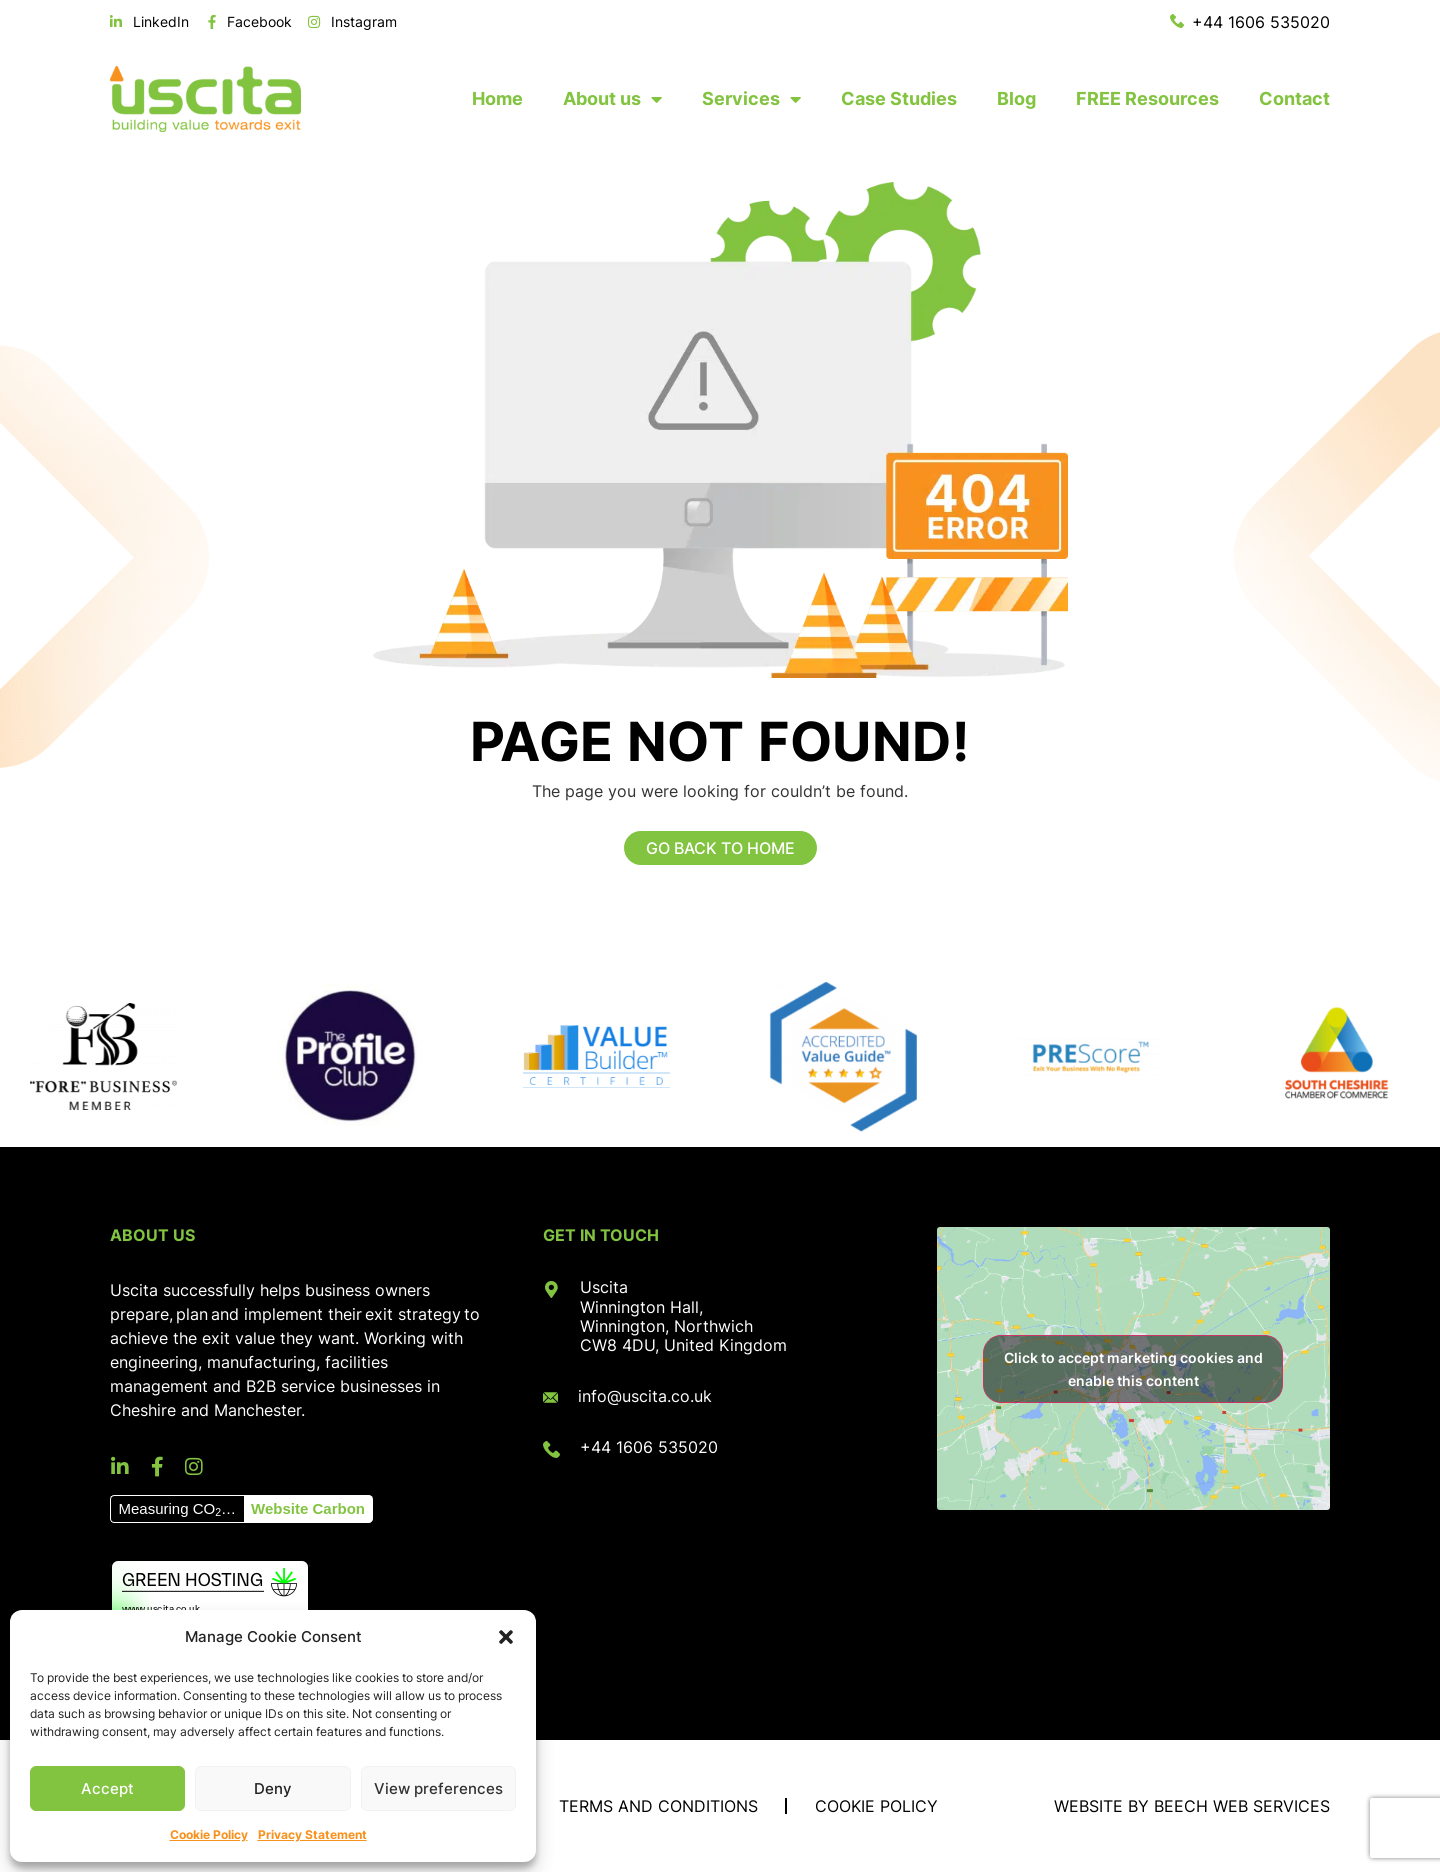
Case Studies (899, 98)
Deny (273, 1788)
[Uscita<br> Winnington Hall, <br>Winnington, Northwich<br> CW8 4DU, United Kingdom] (551, 1289)
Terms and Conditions (658, 1806)
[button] (506, 1637)
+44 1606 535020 (649, 1447)
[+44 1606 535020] (551, 1449)
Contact (1294, 98)
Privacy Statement (312, 1834)
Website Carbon (308, 1508)
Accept (107, 1788)
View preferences (438, 1788)
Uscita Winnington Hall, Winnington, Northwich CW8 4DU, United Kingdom (683, 1316)
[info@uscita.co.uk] (550, 1397)
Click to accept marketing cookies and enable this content (1133, 1369)
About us (612, 99)
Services (751, 99)
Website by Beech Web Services (1192, 1806)
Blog (1016, 98)
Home (497, 98)
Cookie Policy (209, 1834)
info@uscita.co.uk (645, 1396)
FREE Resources (1147, 98)
